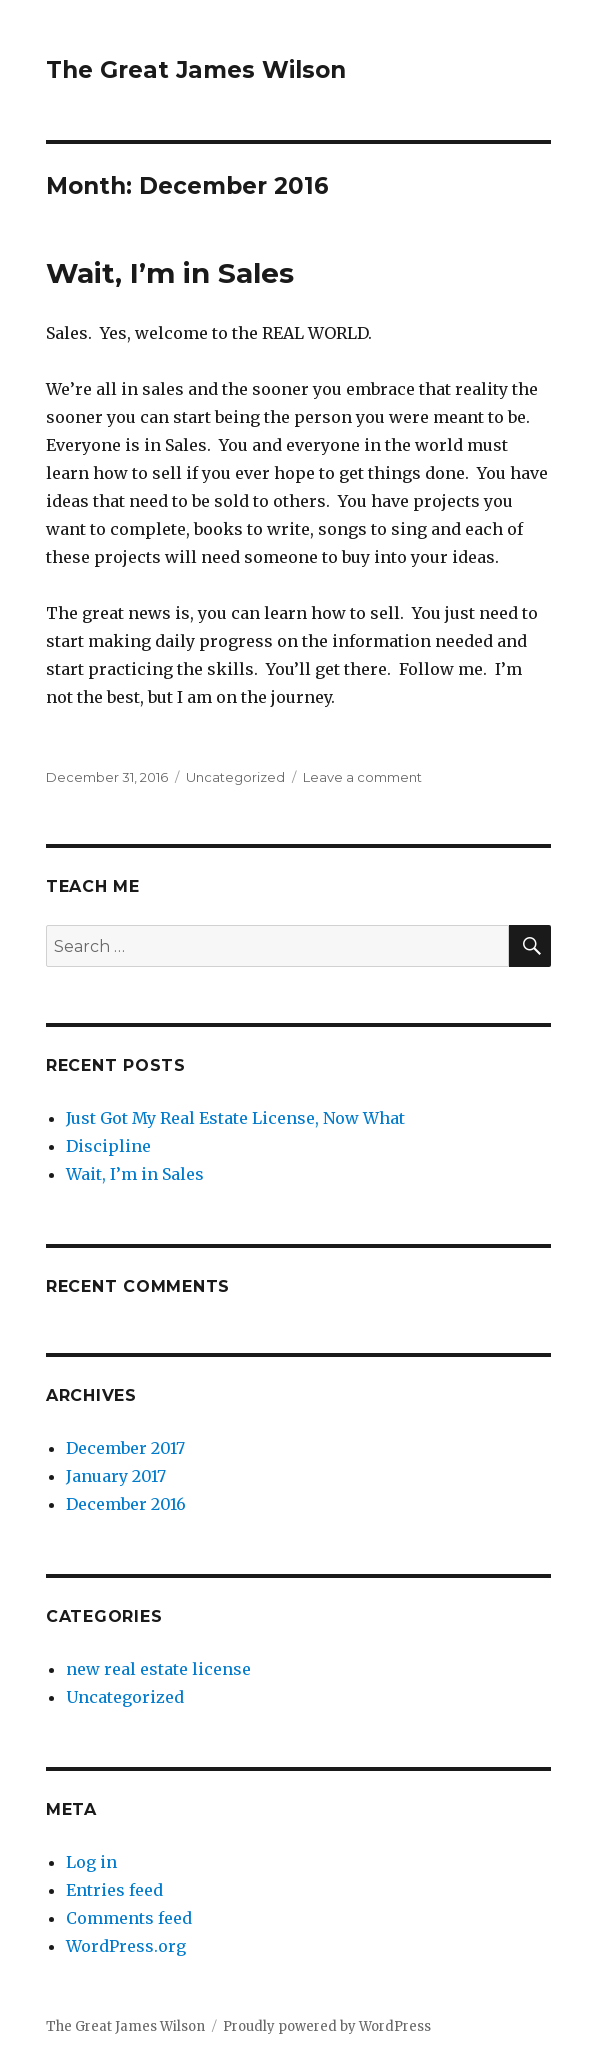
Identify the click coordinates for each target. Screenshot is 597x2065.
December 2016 (126, 1504)
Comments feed (129, 1918)
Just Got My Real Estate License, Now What (235, 1118)
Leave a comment (362, 777)
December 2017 (125, 1448)
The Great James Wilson (196, 70)
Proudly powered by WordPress (327, 2026)
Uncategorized (235, 777)
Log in (91, 1862)
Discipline (108, 1146)
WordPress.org (126, 1946)
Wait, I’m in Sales (170, 273)
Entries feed (114, 1890)
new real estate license (158, 1669)
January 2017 (116, 1476)
